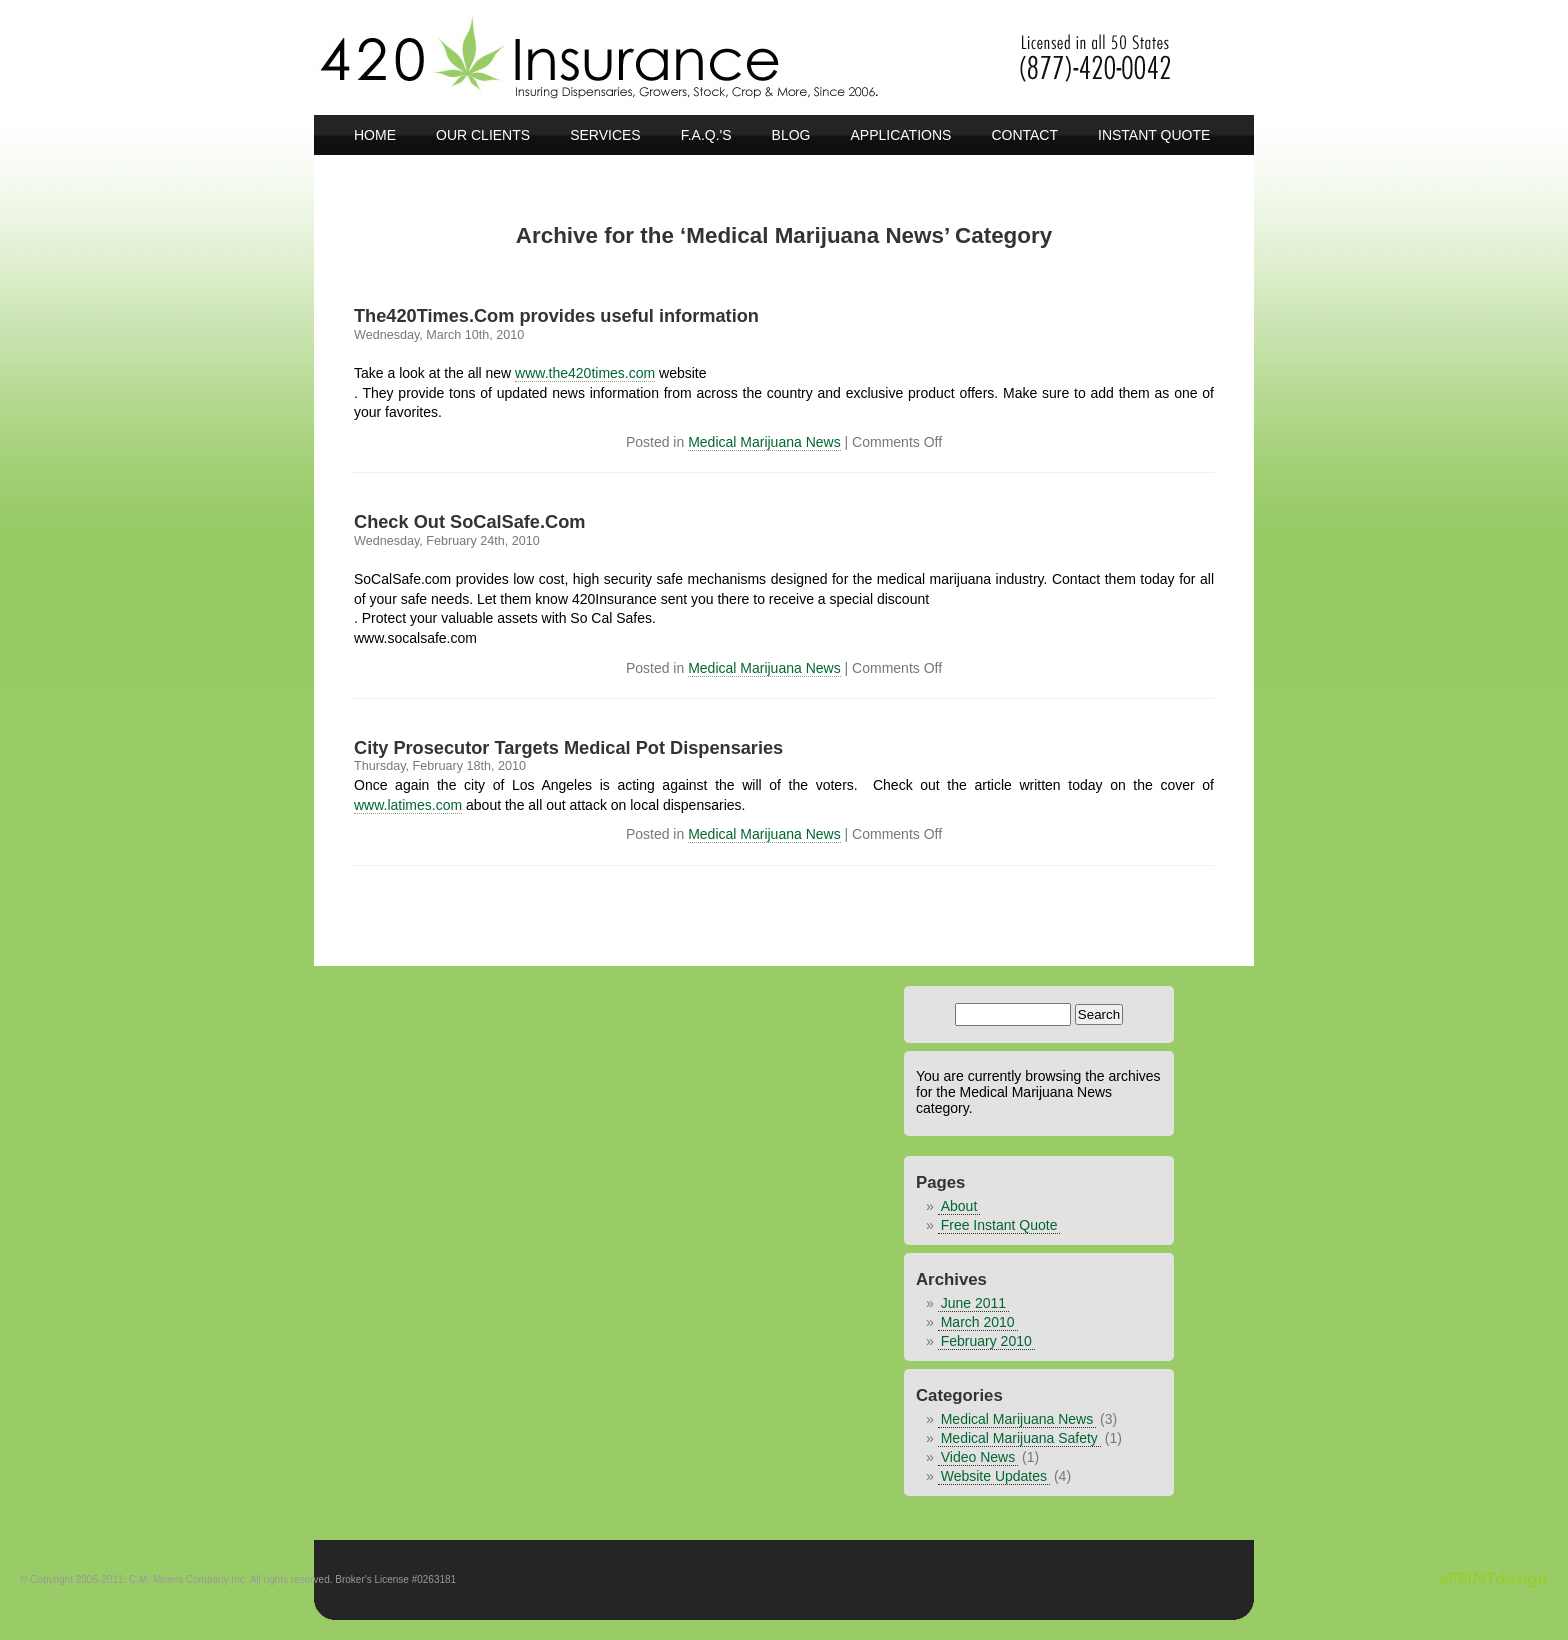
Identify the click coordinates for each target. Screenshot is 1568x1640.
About (959, 1206)
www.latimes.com (408, 805)
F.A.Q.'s (706, 135)
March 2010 (978, 1322)
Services (605, 135)
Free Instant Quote (999, 1225)
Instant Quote (1154, 135)
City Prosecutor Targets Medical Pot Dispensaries (568, 748)
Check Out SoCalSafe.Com (469, 522)
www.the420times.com (585, 373)
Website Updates (994, 1476)
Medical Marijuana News (764, 442)
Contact (1024, 135)
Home (375, 135)
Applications (901, 135)
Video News (978, 1457)
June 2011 (973, 1303)
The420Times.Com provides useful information (556, 316)
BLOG (791, 135)
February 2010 (986, 1341)
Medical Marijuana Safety (1019, 1438)
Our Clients (483, 135)
